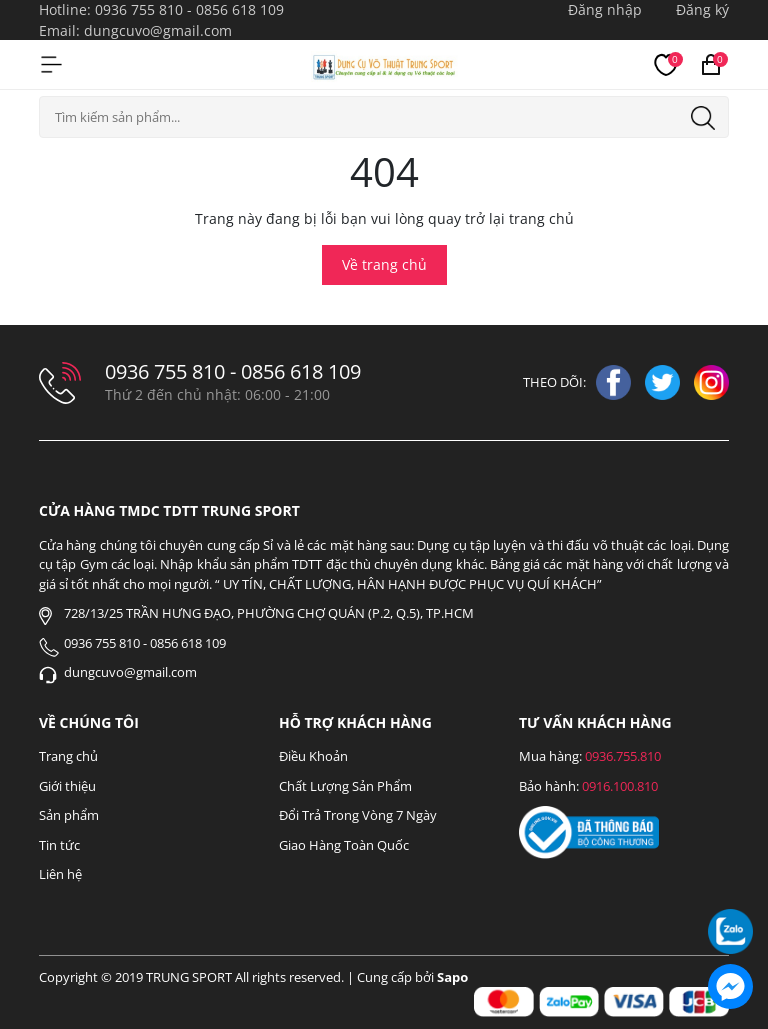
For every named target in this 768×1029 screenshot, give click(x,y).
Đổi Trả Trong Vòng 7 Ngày (358, 815)
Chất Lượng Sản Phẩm (345, 786)
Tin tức (59, 845)
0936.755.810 (623, 756)
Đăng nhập (605, 9)
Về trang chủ (384, 264)
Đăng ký (702, 9)
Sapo (452, 977)
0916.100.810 (620, 786)
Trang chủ (68, 756)
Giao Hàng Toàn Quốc (344, 845)
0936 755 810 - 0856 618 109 (189, 9)
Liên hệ (60, 874)
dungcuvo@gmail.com (158, 30)
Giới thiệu (67, 786)
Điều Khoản (313, 756)
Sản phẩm (69, 815)
